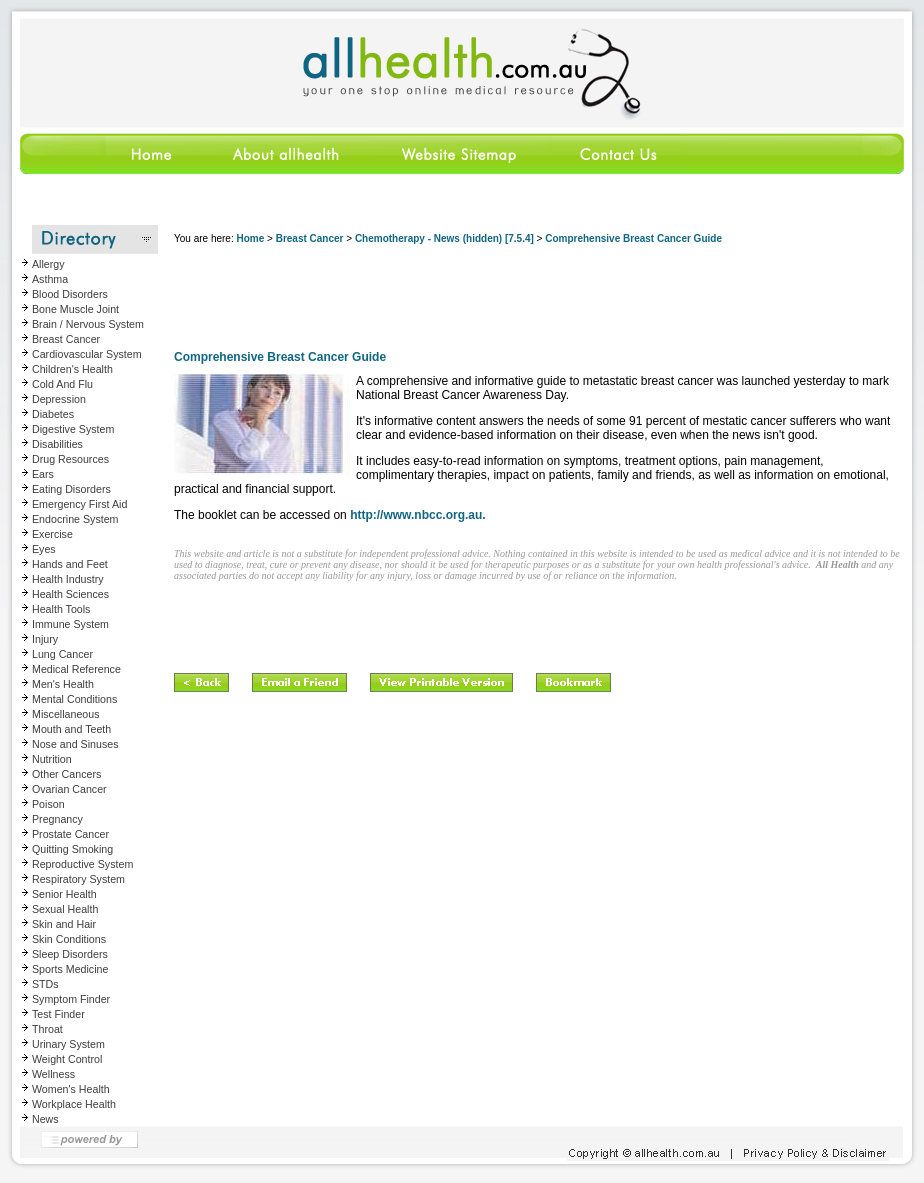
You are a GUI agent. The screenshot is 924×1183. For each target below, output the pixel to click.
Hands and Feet (70, 564)
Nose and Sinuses (75, 744)
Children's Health (72, 369)
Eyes (44, 549)
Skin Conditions (69, 939)
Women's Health (71, 1089)
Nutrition (52, 759)
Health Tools (61, 609)
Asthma (50, 279)
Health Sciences (70, 594)
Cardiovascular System (87, 354)
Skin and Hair (64, 924)
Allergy (48, 264)
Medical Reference (76, 669)
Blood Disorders (70, 294)
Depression (59, 399)
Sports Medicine (70, 969)
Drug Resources (70, 459)
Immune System (70, 624)
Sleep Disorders (70, 954)
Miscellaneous (66, 714)
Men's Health (63, 684)
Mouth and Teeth (71, 729)
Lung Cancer (62, 654)
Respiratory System (78, 879)
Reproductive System (82, 864)
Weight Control (67, 1059)
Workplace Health (74, 1104)
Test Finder (58, 1014)
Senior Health (64, 894)
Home (250, 238)
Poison (48, 804)
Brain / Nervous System (88, 324)
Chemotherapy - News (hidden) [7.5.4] (444, 238)
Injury (45, 639)
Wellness (53, 1074)
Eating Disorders (71, 489)
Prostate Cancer (70, 834)
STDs (45, 984)
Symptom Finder (71, 999)
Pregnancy (57, 819)
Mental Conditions (74, 699)
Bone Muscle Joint (75, 309)
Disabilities (57, 444)
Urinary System (68, 1044)
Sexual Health (65, 909)
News (45, 1119)
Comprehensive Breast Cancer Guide (633, 238)
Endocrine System (75, 519)
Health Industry (68, 579)
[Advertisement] (538, 300)
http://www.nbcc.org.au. (418, 515)
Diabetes (53, 414)
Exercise (52, 534)
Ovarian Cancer (69, 789)
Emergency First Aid (79, 504)
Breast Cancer (66, 339)
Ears (43, 474)
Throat (47, 1029)
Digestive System (73, 429)
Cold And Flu (62, 384)
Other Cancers (66, 774)
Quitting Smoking (72, 849)
